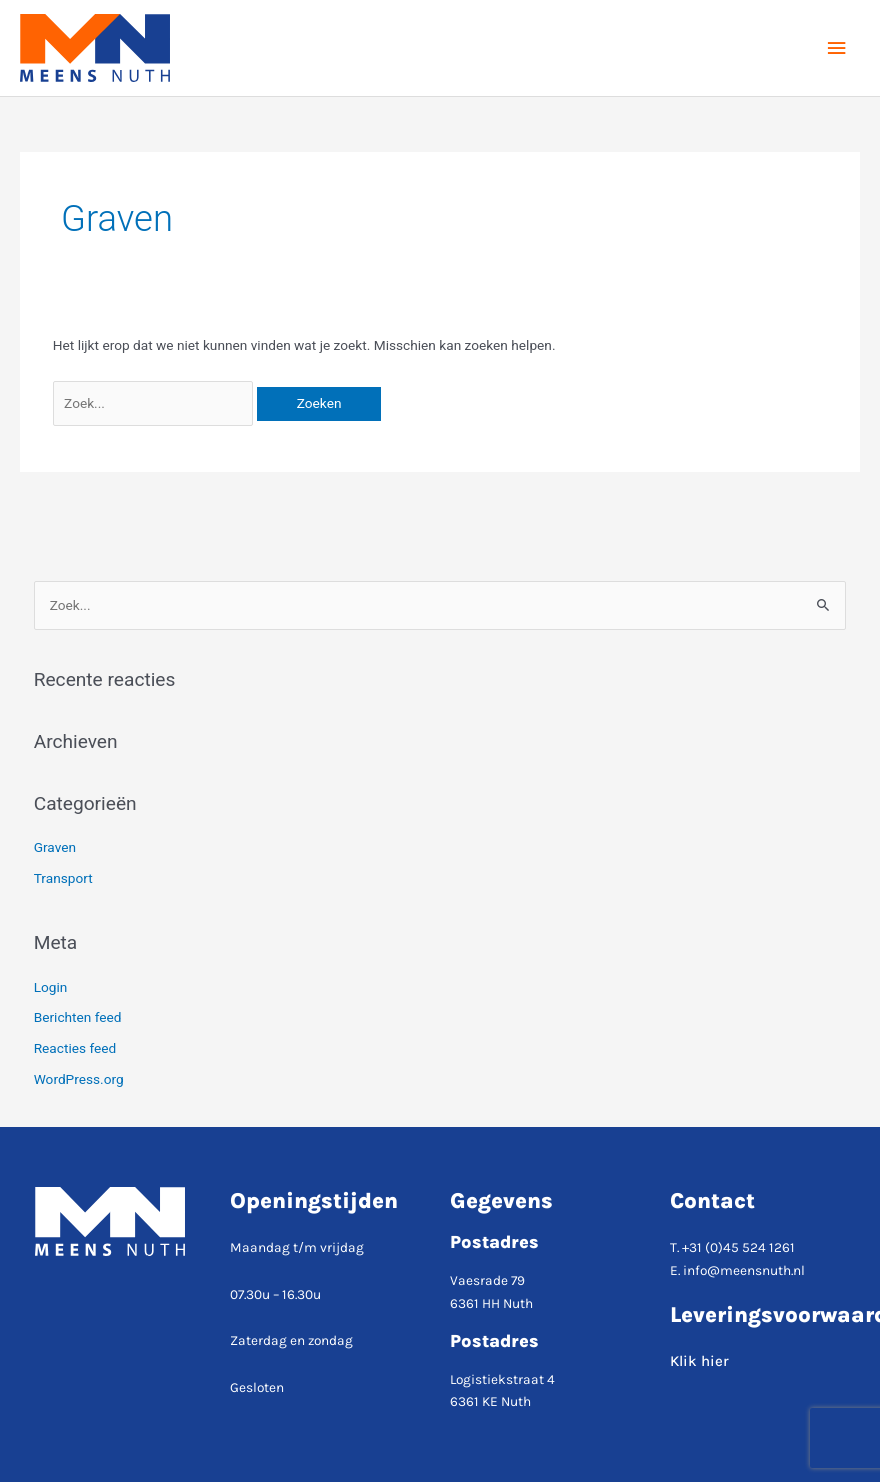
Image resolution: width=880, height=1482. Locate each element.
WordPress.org (79, 1079)
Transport (63, 878)
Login (51, 987)
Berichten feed (78, 1017)
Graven (55, 847)
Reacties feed (75, 1048)
